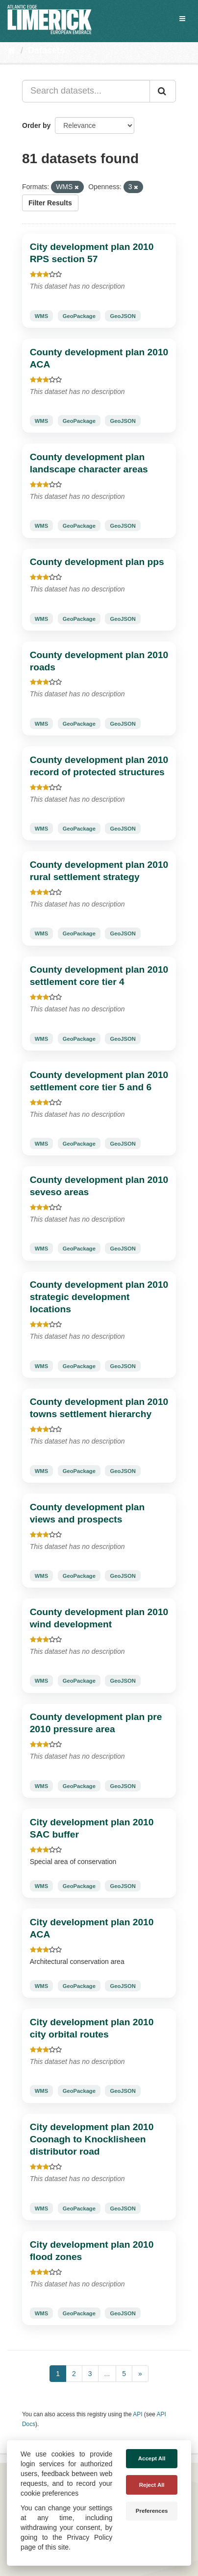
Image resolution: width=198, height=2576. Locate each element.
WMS (41, 316)
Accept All (152, 2458)
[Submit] (162, 91)
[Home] (11, 50)
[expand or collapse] (182, 18)
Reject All (152, 2485)
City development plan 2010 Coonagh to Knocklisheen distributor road (92, 2139)
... (107, 2374)
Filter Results (50, 203)
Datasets (46, 50)
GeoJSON (123, 316)
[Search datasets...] (86, 91)
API (137, 2414)
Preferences (152, 2511)
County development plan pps (97, 562)
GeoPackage (79, 316)
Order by (36, 125)
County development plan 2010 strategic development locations (99, 1296)
